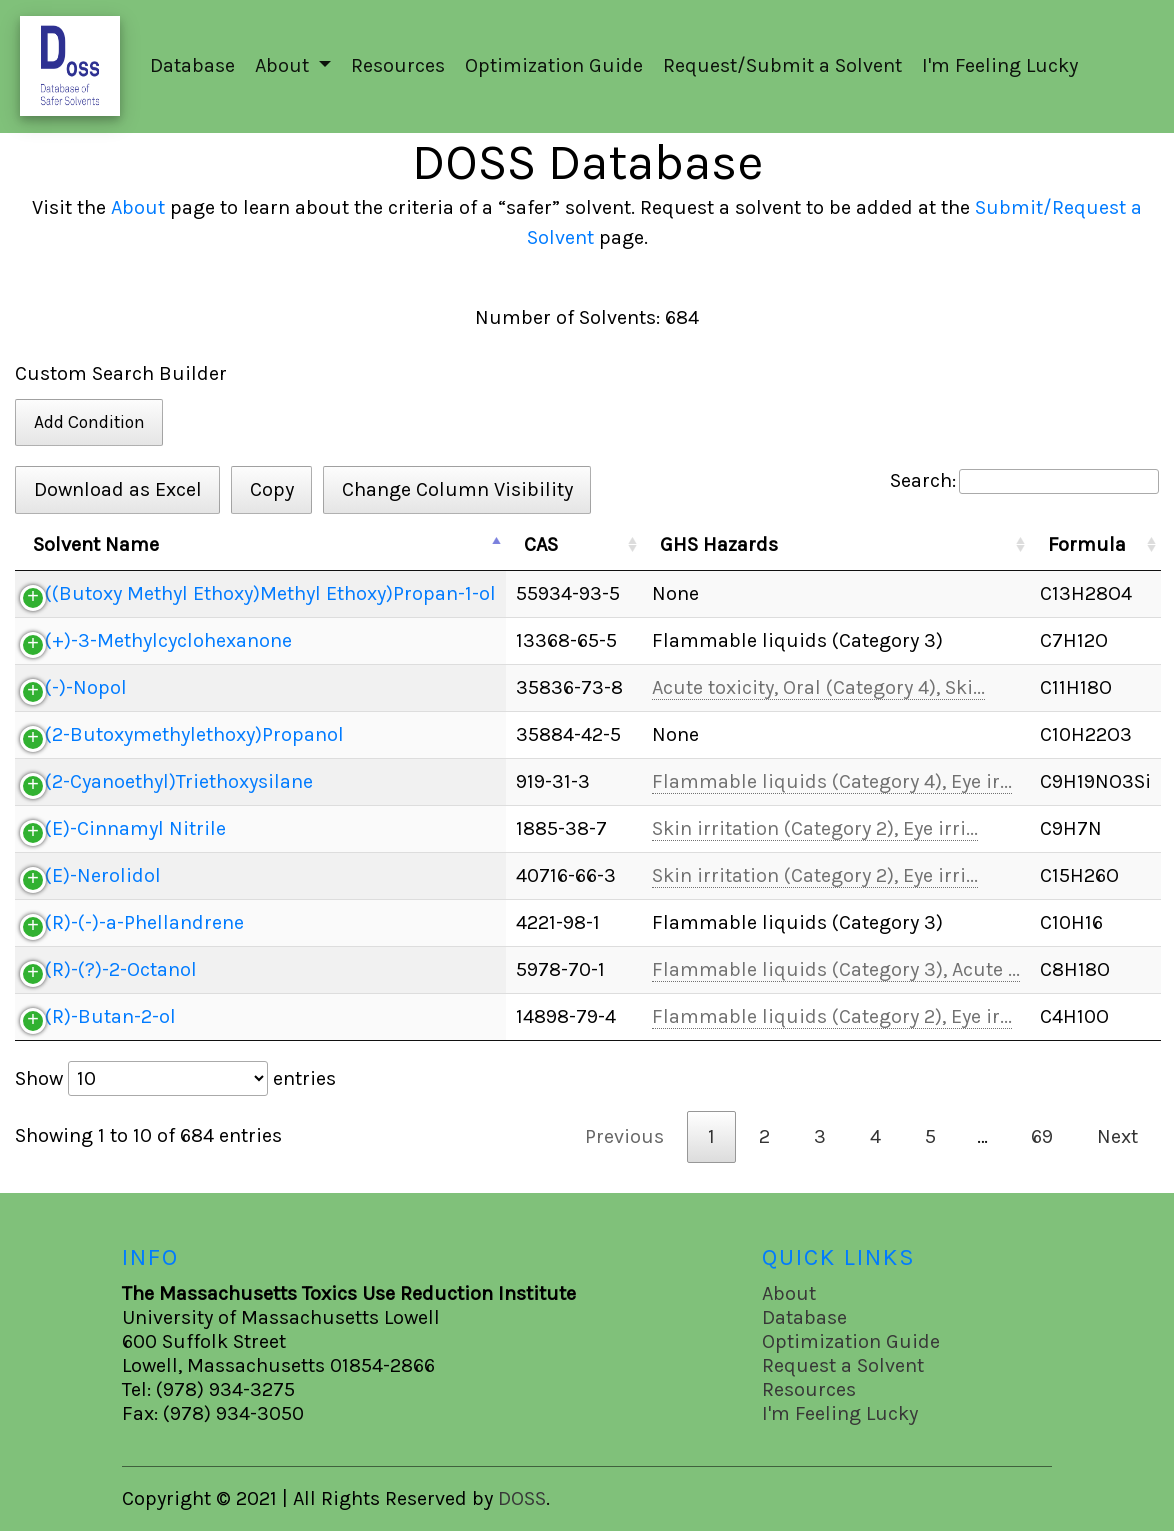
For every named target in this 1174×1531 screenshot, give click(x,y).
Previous (624, 1136)
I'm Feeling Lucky (1000, 65)
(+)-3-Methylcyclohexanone (168, 640)
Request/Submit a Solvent (782, 65)
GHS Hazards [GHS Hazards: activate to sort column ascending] (719, 544)
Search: (1024, 481)
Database (192, 65)
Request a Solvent (843, 1365)
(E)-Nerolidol (103, 875)
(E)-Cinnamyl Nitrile (135, 828)
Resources (398, 65)
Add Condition (89, 422)
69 (1042, 1136)
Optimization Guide (554, 65)
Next (1117, 1136)
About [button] (284, 65)
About (138, 207)
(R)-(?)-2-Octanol (121, 969)
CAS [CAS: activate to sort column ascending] (541, 544)
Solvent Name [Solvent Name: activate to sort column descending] (96, 544)
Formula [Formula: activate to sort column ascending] (1087, 544)
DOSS (522, 1498)
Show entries (175, 1078)
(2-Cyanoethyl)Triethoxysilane (179, 781)
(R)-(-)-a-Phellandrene (144, 922)
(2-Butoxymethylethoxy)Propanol (194, 734)
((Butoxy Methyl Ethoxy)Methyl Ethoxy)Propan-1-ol (270, 593)
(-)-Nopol (86, 687)
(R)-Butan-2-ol (110, 1016)
